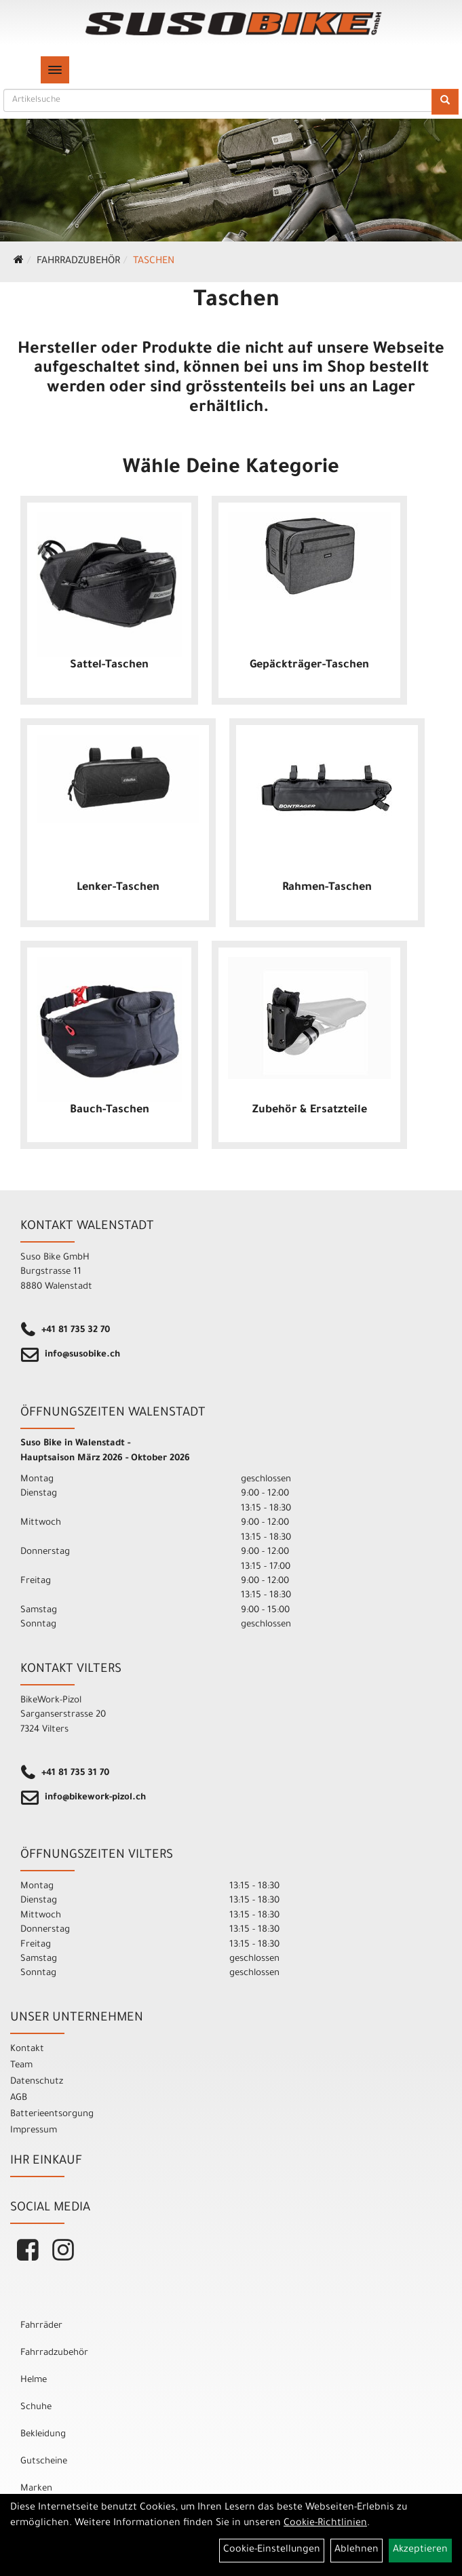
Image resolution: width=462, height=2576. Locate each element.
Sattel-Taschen (109, 665)
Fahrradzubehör (78, 261)
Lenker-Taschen (118, 888)
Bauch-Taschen (109, 1110)
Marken (36, 2489)
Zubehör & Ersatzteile (309, 1110)
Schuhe (36, 2407)
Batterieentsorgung (52, 2114)
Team (21, 2066)
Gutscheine (43, 2462)
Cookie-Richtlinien (325, 2523)
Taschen (153, 261)
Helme (33, 2380)
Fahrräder (41, 2326)
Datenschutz (36, 2082)
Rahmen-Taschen (327, 888)
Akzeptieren (420, 2550)
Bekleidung (43, 2434)
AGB (18, 2098)
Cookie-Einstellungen (271, 2550)
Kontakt (27, 2049)
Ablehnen (356, 2550)
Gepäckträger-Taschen (309, 665)
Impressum (33, 2131)
